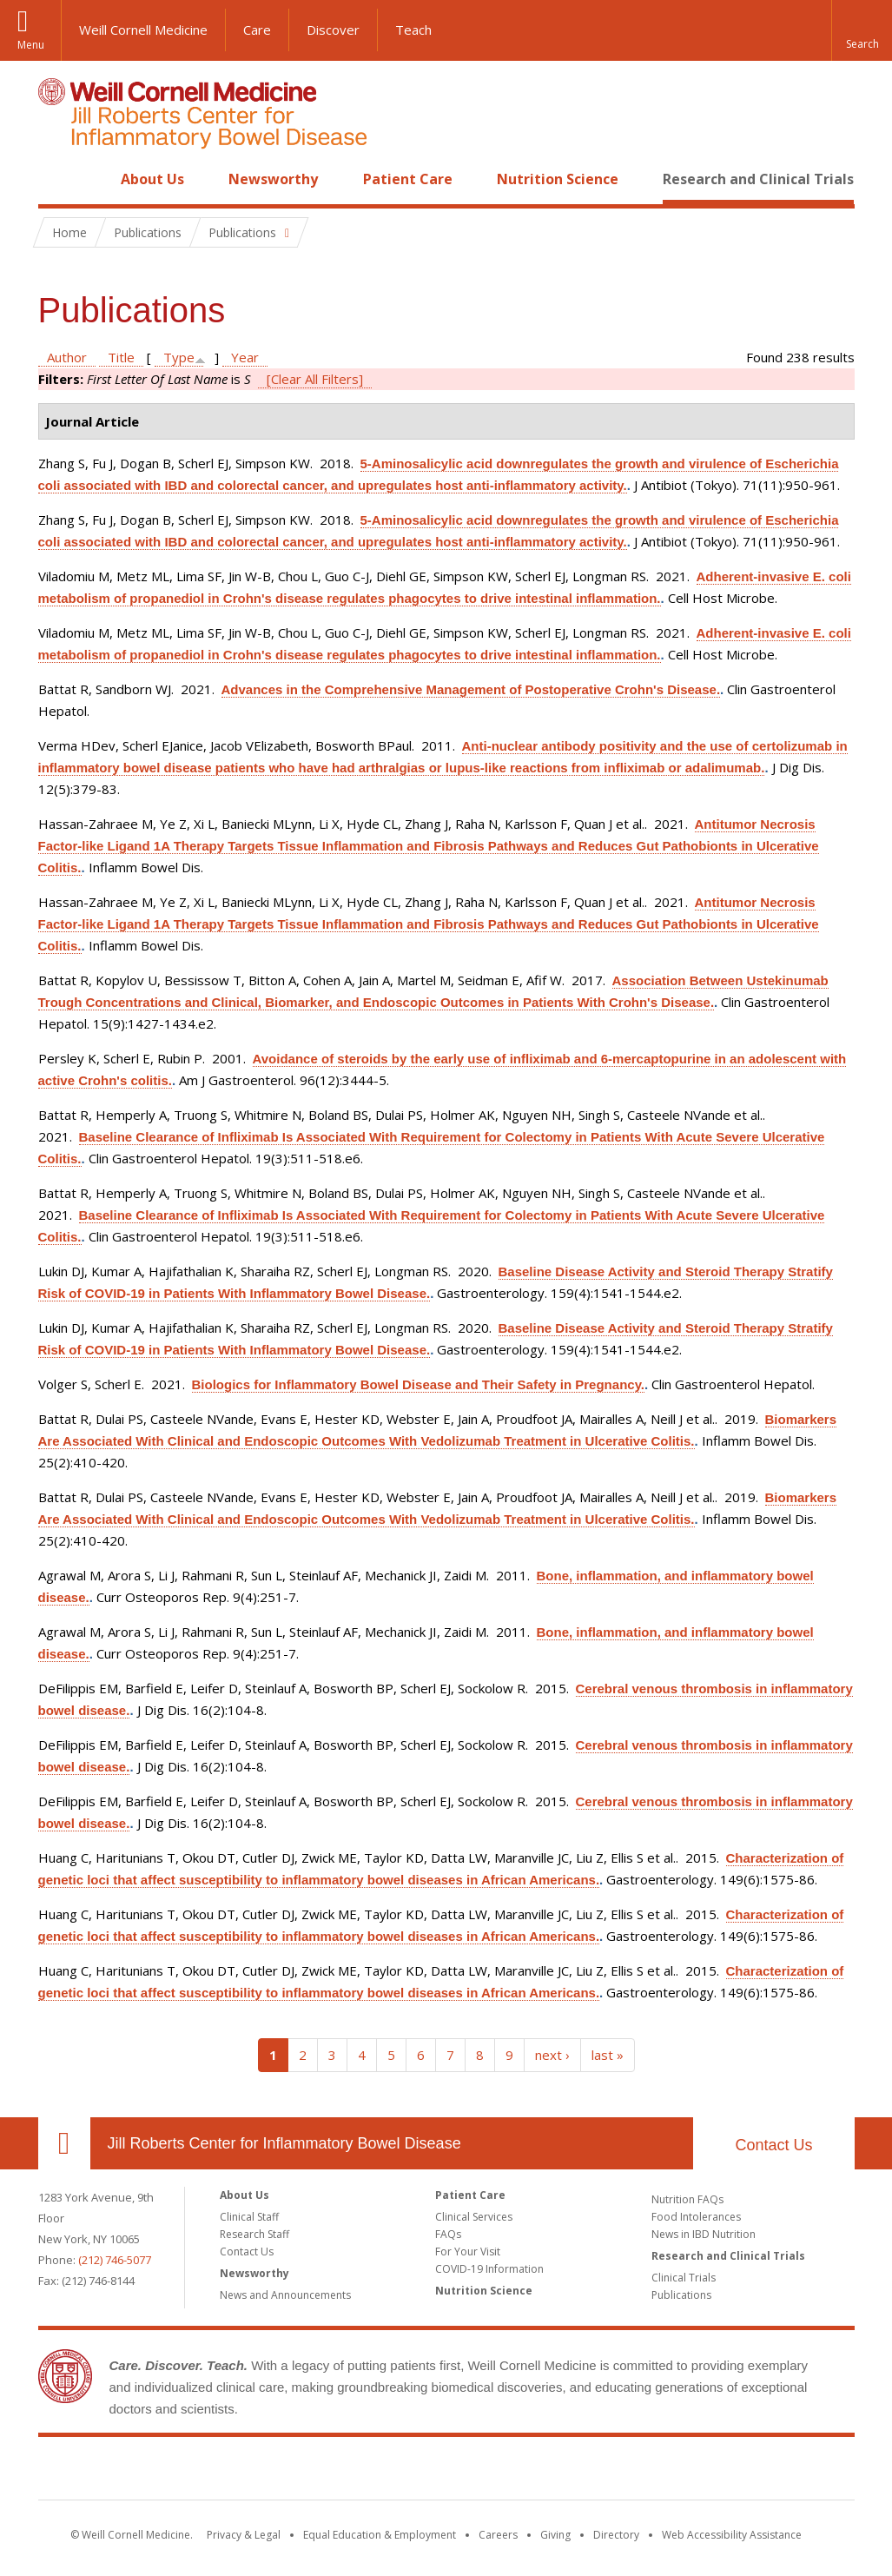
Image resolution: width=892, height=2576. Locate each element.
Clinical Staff (249, 2216)
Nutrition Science (557, 179)
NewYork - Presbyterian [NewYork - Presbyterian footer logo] (591, 2471)
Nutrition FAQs (687, 2199)
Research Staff (254, 2234)
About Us (152, 179)
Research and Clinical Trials (758, 179)
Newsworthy (273, 179)
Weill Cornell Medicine (143, 29)
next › (552, 2054)
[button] (861, 30)
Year (245, 357)
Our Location (64, 2143)
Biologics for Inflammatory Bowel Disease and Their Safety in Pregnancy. (418, 1384)
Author (67, 357)
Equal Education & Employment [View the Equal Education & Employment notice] (379, 2534)
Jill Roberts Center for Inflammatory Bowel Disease (284, 2143)
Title (121, 357)
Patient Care (408, 179)
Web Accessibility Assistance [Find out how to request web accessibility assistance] (732, 2534)
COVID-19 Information (489, 2268)
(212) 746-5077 (114, 2260)
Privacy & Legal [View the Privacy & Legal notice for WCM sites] (244, 2534)
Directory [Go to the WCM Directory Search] (616, 2534)
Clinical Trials (683, 2277)
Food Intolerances (696, 2216)
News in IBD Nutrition (703, 2234)
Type (179, 357)
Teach (413, 29)
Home (57, 179)
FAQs (448, 2234)
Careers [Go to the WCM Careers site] (498, 2534)
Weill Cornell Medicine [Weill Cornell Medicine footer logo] (318, 2471)
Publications (681, 2295)
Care (257, 29)
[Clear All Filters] (315, 378)
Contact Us (773, 2145)
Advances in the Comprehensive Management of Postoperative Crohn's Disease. (471, 689)
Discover (333, 29)
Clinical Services (473, 2216)
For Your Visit (467, 2251)
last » (607, 2054)
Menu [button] (30, 44)
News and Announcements (285, 2295)
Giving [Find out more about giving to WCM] (555, 2534)
